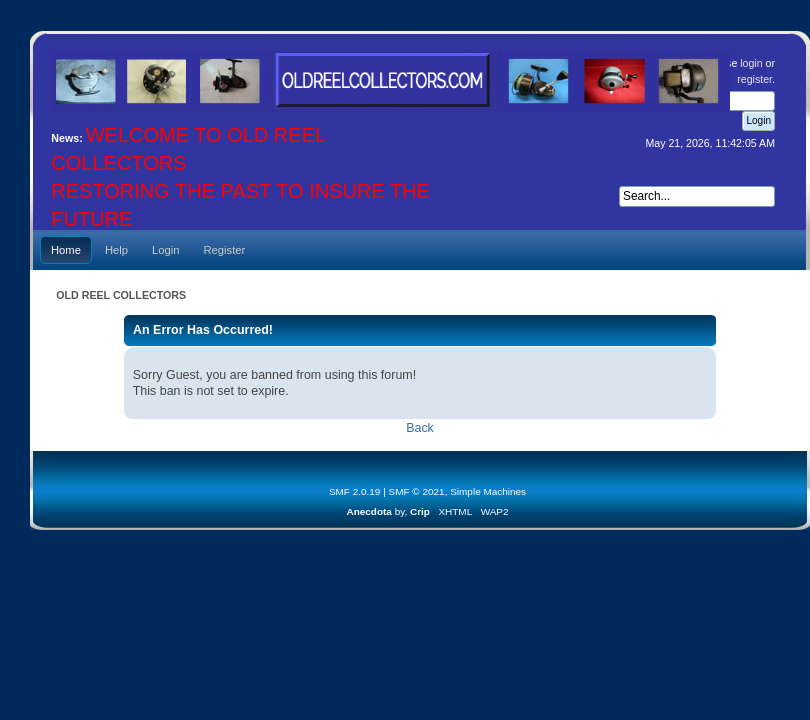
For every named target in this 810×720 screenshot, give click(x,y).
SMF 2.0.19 (355, 491)
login (751, 63)
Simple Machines (488, 491)
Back (420, 428)
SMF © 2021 (417, 491)
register (754, 79)
